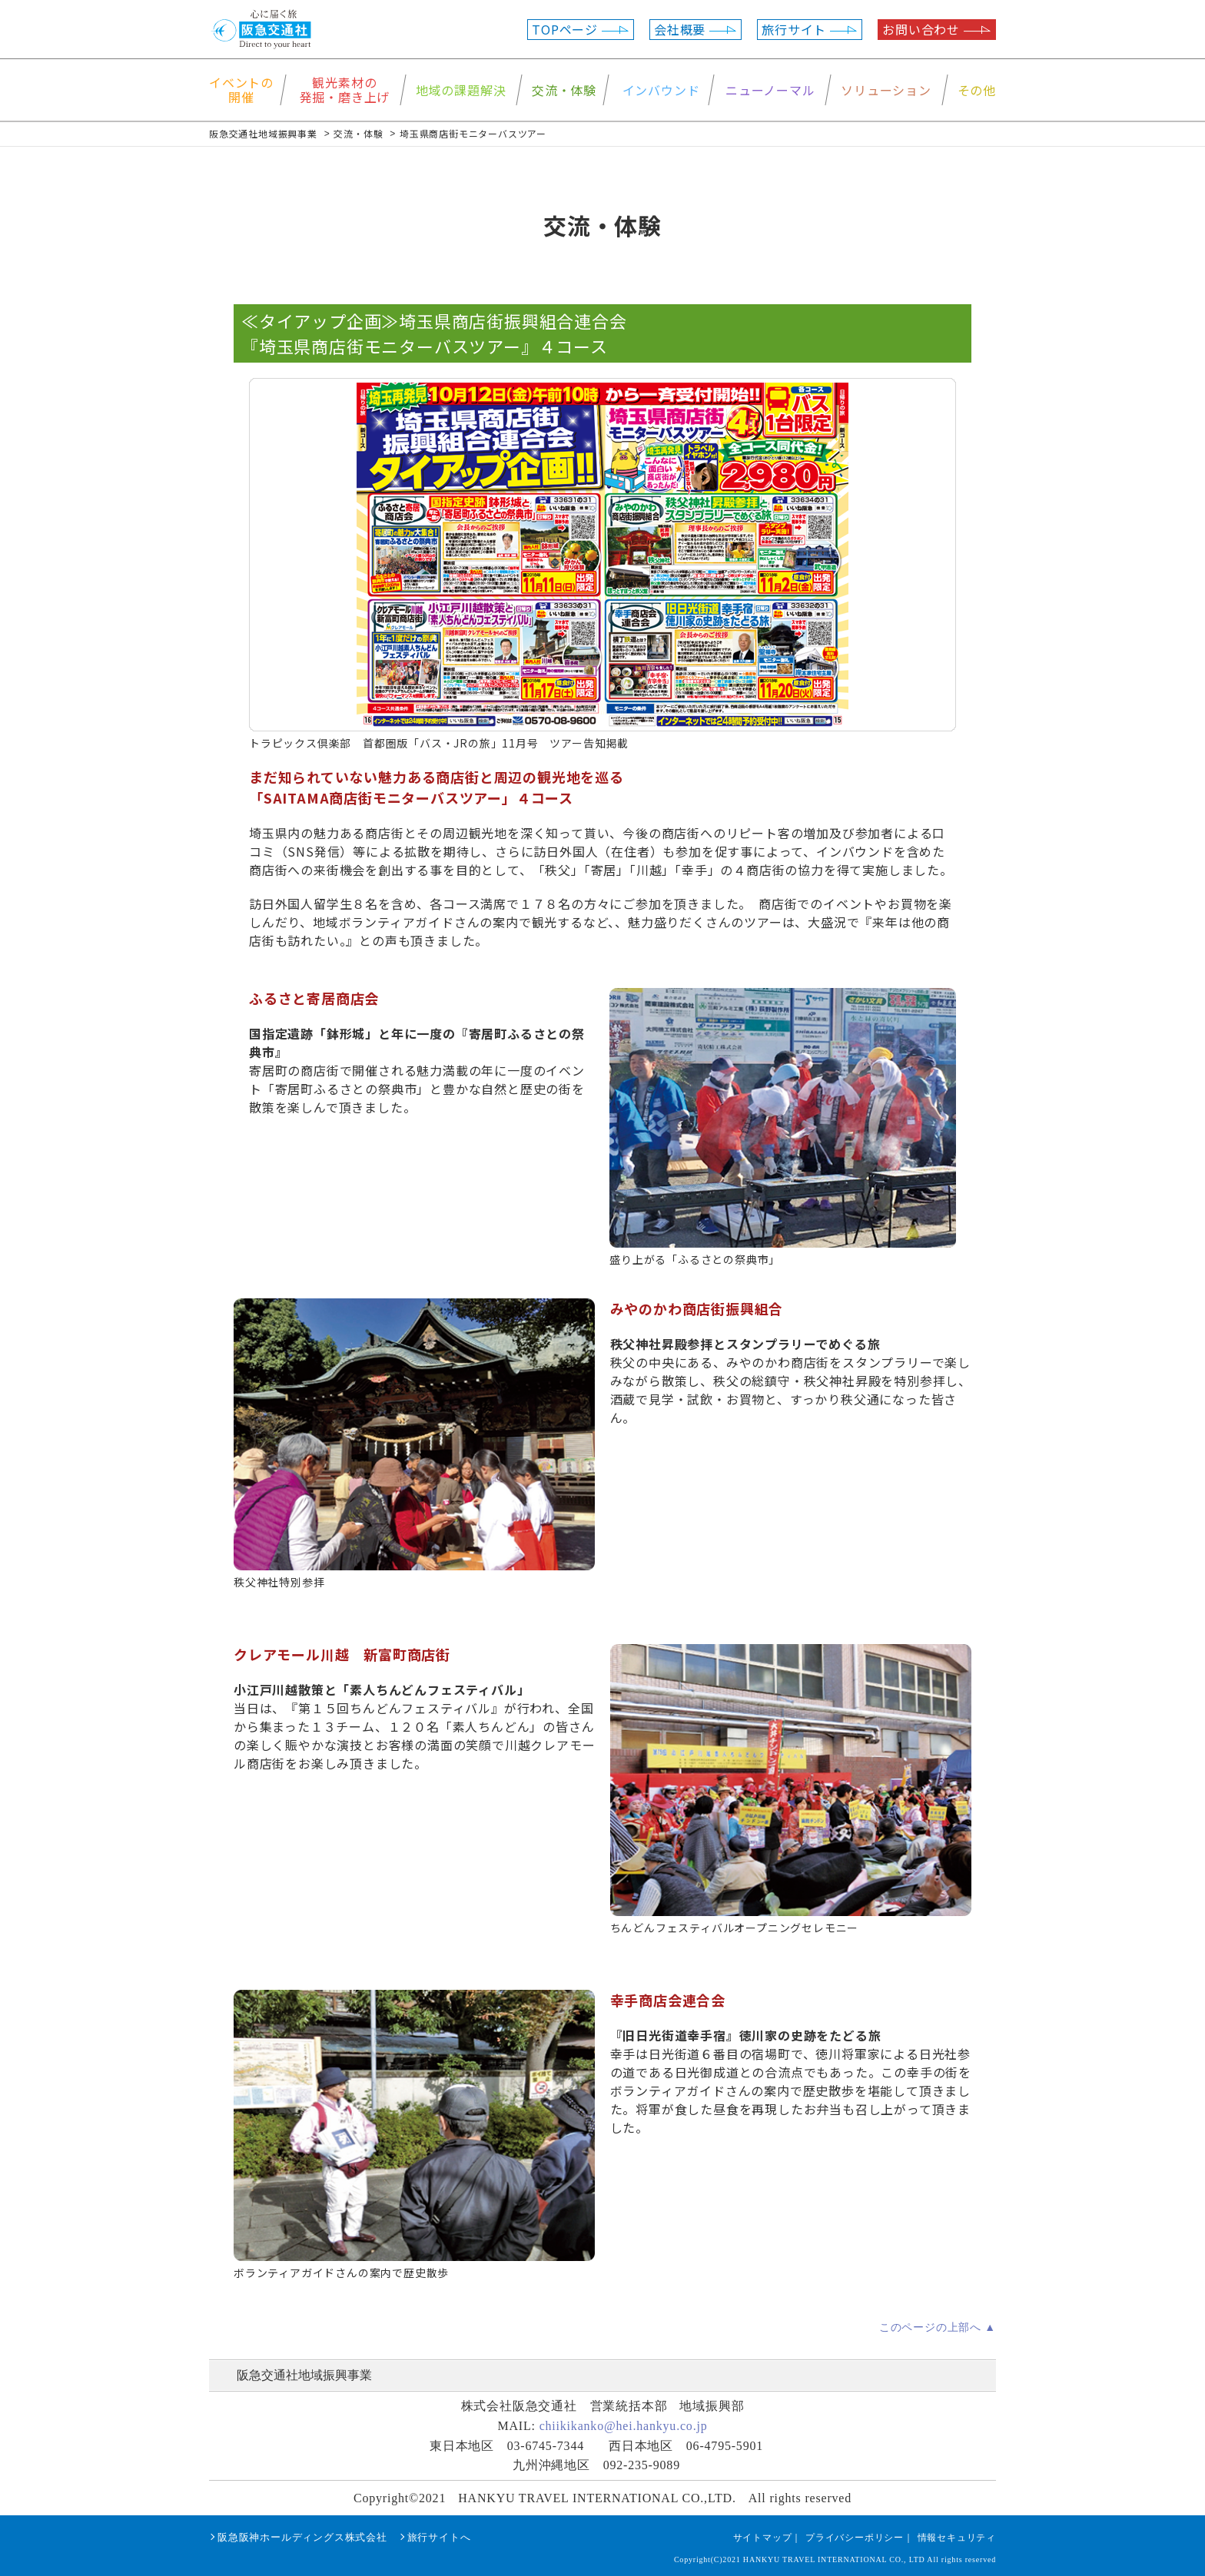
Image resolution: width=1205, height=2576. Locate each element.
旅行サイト (810, 29)
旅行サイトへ (439, 2537)
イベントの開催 (241, 89)
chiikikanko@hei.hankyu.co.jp (623, 2425)
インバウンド (661, 90)
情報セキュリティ (957, 2537)
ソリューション (886, 90)
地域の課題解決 (461, 90)
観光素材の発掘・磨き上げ (345, 89)
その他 (977, 90)
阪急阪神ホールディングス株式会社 (302, 2537)
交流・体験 (564, 90)
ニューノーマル (770, 90)
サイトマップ (762, 2537)
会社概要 (695, 29)
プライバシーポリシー (854, 2537)
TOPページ (580, 29)
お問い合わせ (936, 29)
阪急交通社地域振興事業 (304, 2375)
